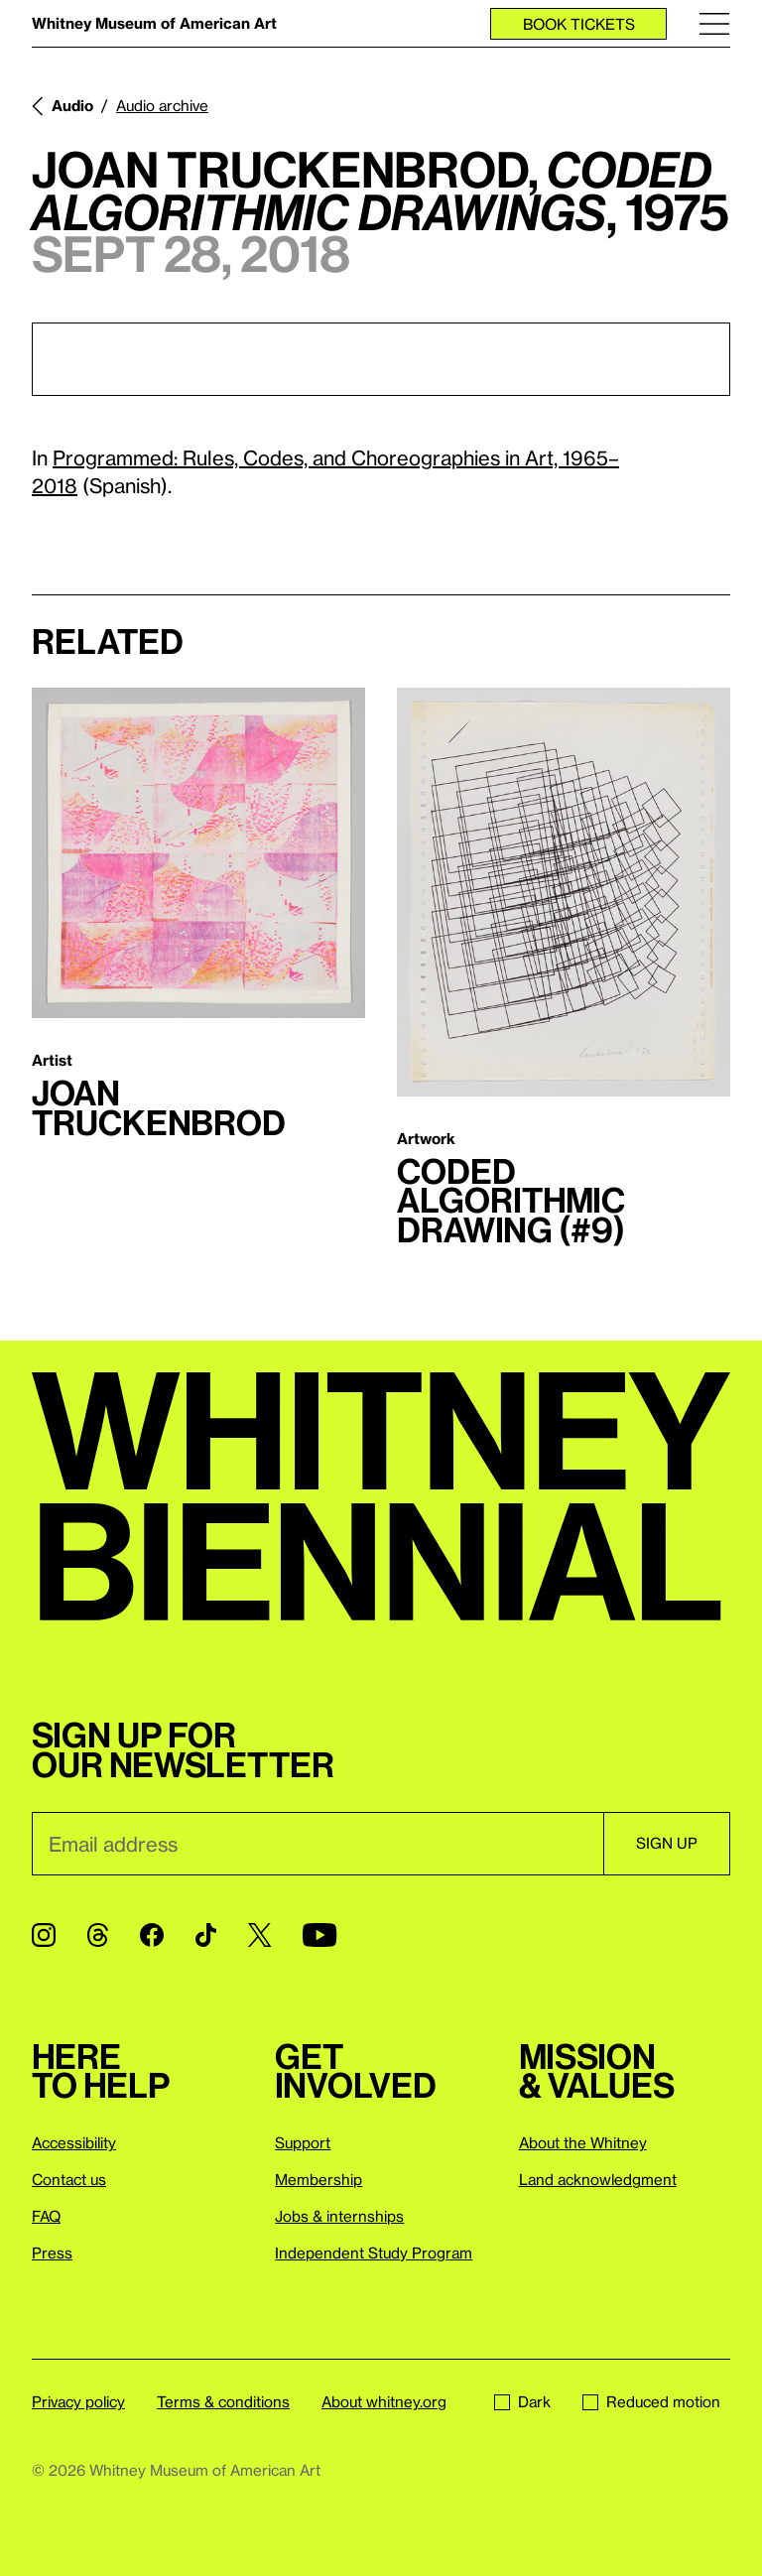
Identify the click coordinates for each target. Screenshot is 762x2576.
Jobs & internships (339, 2216)
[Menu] (714, 23)
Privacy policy (78, 2401)
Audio (72, 105)
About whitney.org (383, 2401)
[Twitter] (259, 1935)
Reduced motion (651, 2401)
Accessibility (74, 2142)
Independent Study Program (373, 2252)
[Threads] (97, 1935)
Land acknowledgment (598, 2179)
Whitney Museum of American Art (154, 23)
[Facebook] (152, 1935)
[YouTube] (319, 1935)
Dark (522, 2401)
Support (302, 2142)
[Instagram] (43, 1935)
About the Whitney (583, 2142)
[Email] (317, 1843)
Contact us (69, 2179)
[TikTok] (206, 1935)
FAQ (46, 2216)
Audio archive (162, 105)
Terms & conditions (223, 2401)
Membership (318, 2179)
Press (52, 2252)
